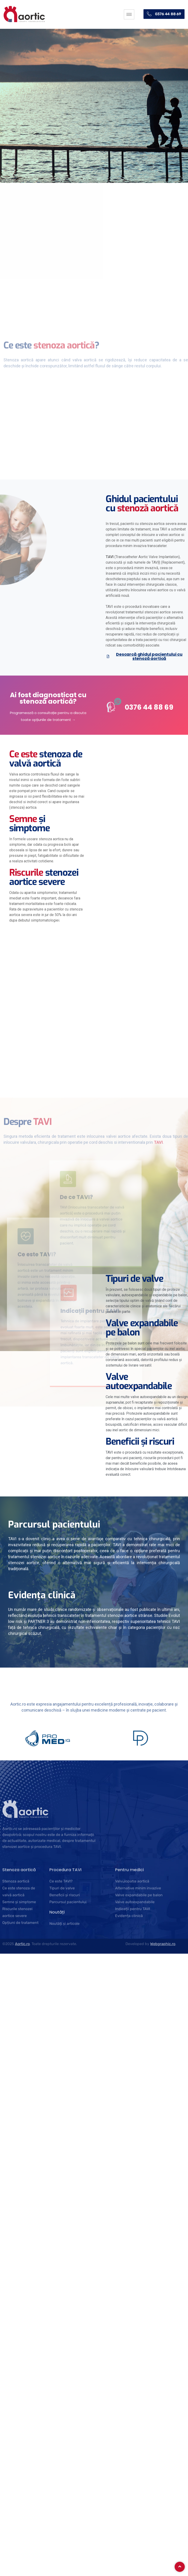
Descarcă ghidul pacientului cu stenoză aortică (144, 595)
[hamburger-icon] (129, 14)
